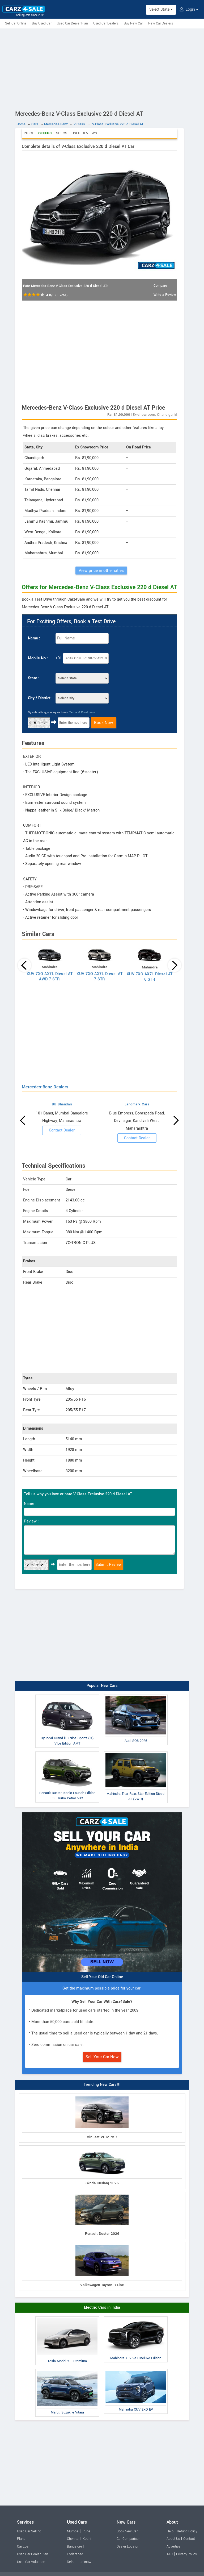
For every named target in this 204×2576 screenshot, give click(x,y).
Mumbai (73, 2531)
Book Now (103, 723)
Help (170, 2531)
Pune (86, 2531)
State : (33, 678)
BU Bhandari (62, 1104)
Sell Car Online (16, 23)
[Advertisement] (102, 68)
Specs (61, 133)
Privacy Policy (186, 2554)
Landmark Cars (137, 1104)
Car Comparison (128, 2538)
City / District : (40, 698)
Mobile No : (38, 658)
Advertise (173, 2546)
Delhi (70, 2562)
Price (29, 133)
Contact (189, 2538)
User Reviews (84, 133)
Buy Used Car (42, 23)
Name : (34, 638)
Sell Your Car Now (102, 2057)
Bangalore (74, 2546)
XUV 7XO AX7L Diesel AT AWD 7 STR (50, 976)
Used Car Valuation (31, 2562)
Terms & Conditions (82, 712)
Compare (160, 285)
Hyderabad (75, 2554)
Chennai (73, 2538)
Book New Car (127, 2531)
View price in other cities (101, 570)
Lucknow (84, 2562)
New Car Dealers (160, 23)
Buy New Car (133, 23)
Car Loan (23, 2546)
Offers (45, 133)
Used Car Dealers (105, 23)
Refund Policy (187, 2531)
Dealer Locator (127, 2546)
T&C (170, 2554)
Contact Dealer (62, 1130)
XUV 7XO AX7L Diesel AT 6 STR (150, 976)
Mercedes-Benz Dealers (45, 1087)
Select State (161, 9)
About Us (173, 2538)
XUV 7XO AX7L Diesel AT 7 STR (99, 976)
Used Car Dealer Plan (72, 23)
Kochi (87, 2538)
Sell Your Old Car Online (102, 1977)
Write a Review (165, 294)
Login (189, 9)
